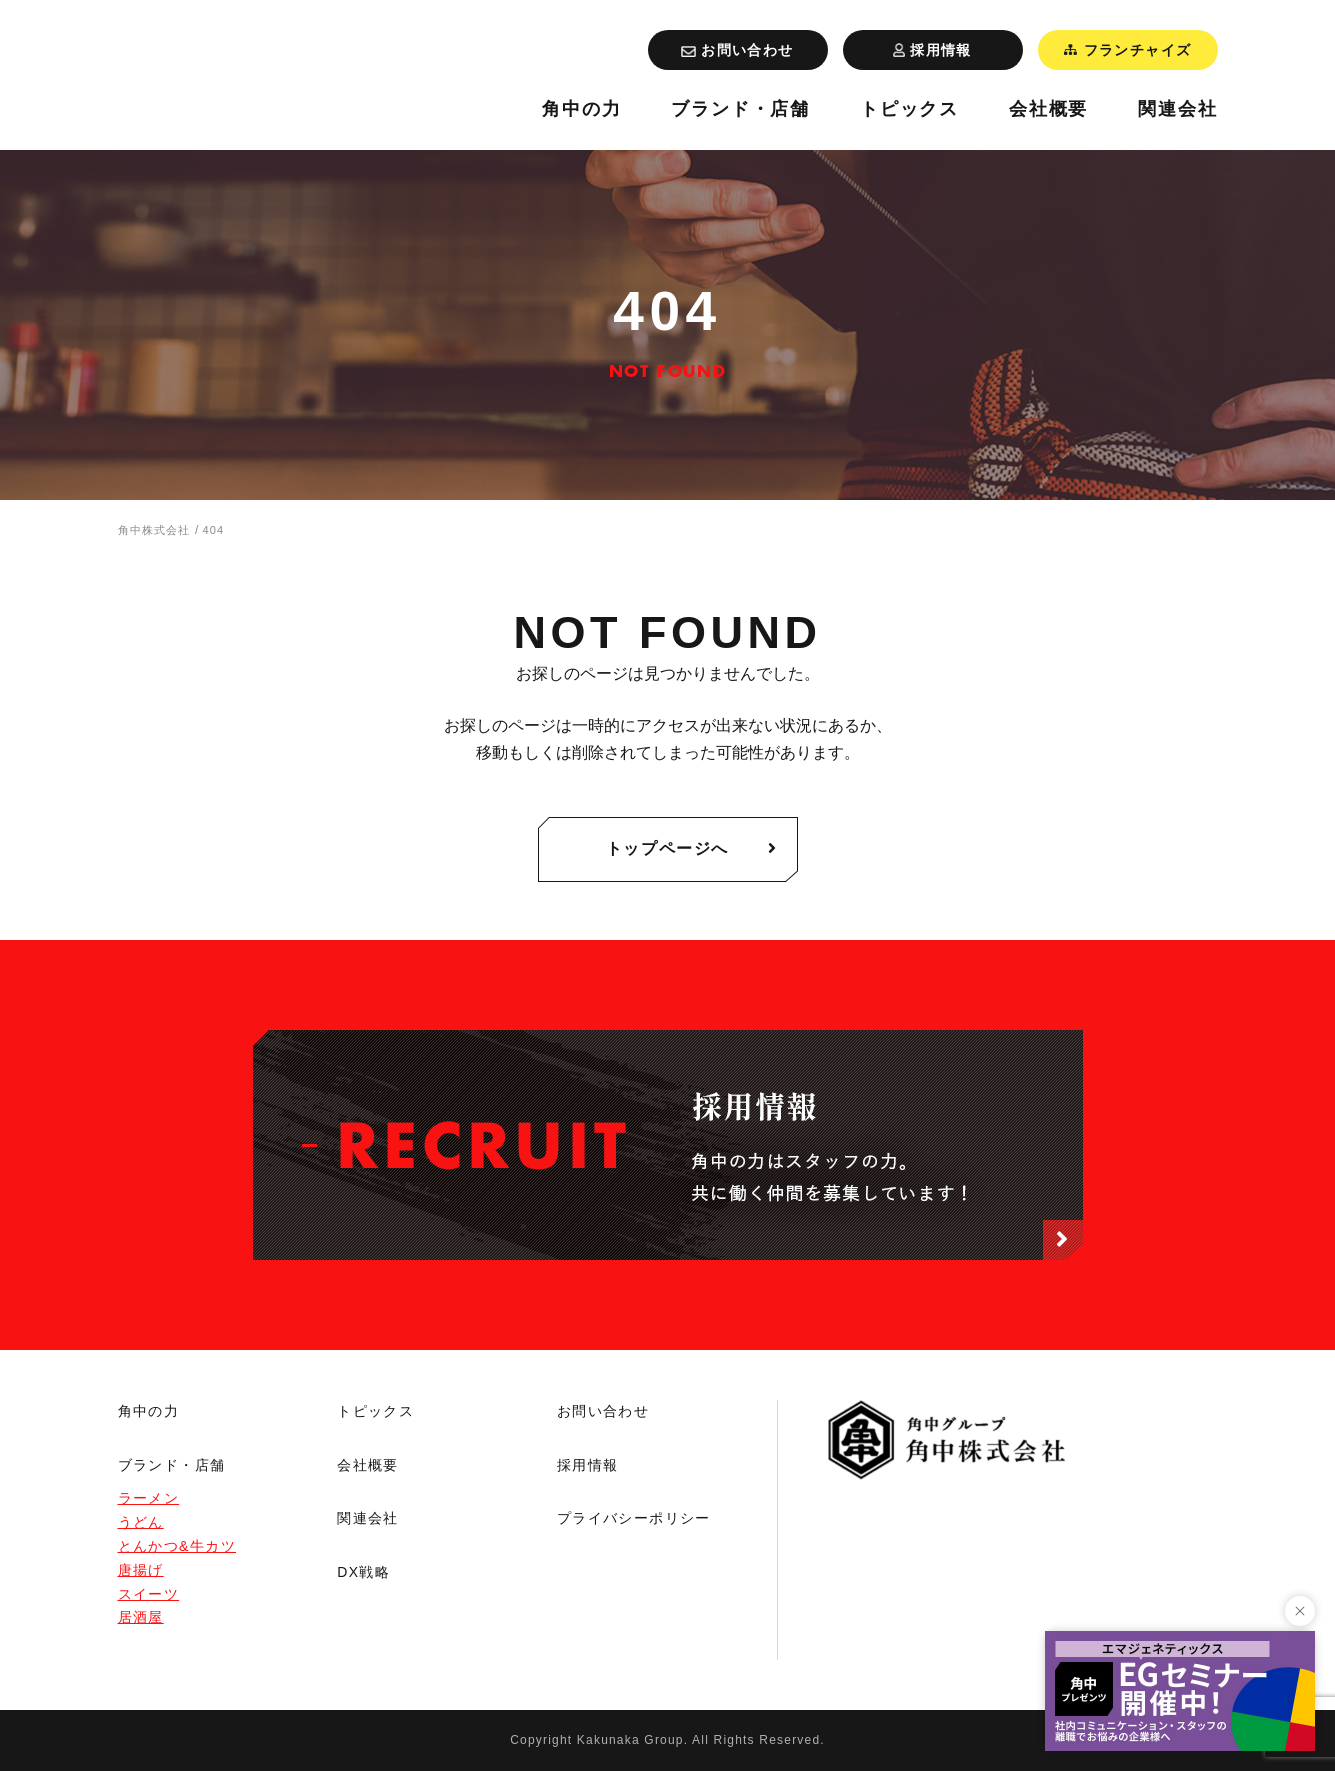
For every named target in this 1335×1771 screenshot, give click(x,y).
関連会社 (1177, 110)
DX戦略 (363, 1572)
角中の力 (581, 110)
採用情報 (588, 1465)
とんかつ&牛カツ (177, 1546)
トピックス (909, 110)
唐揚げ (141, 1570)
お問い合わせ (603, 1411)
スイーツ (149, 1594)
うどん (141, 1522)
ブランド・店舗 (740, 110)
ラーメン (149, 1498)
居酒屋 (141, 1617)
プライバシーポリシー (634, 1518)
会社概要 (1048, 110)
